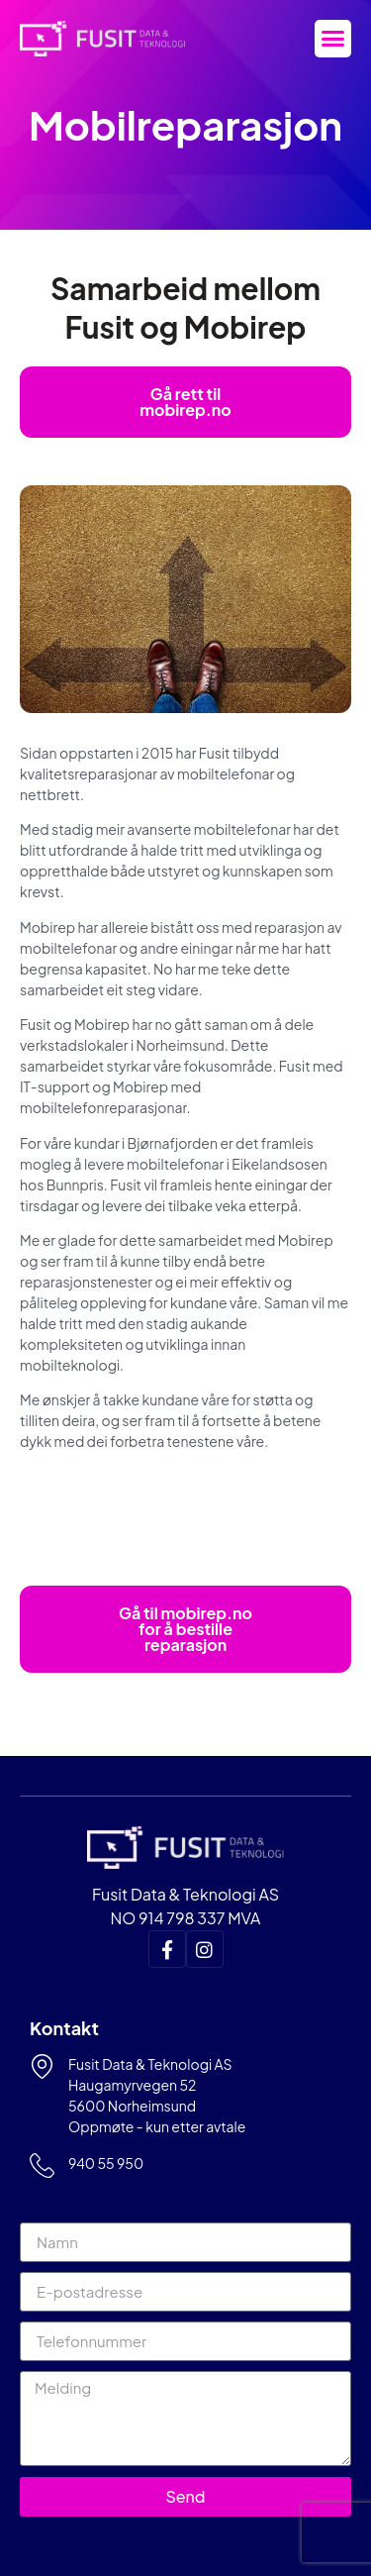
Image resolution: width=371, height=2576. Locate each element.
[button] (333, 38)
